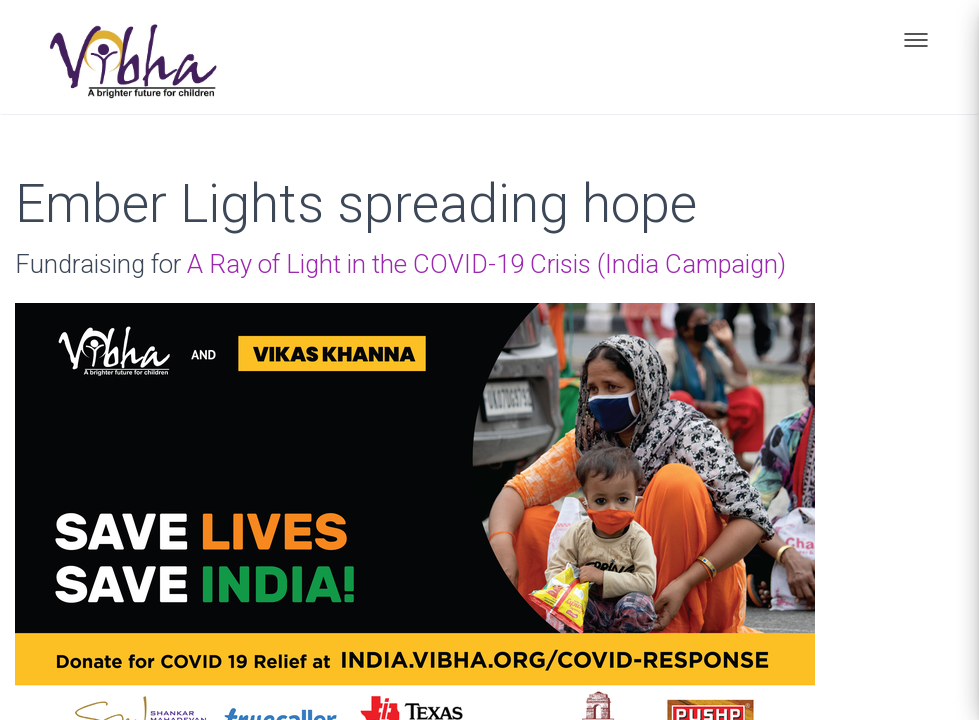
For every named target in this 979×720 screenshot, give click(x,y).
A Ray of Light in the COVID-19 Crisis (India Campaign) (486, 264)
